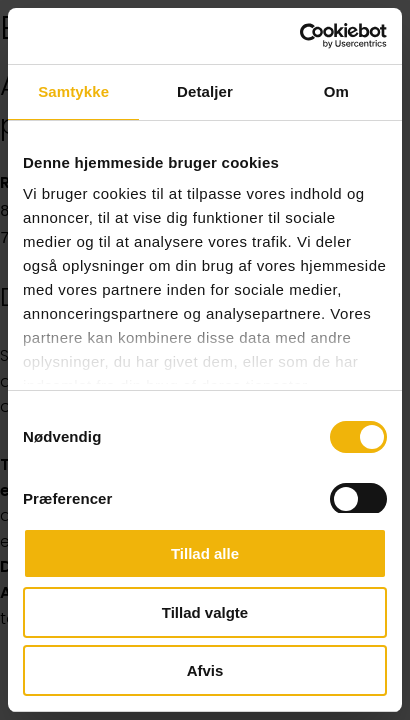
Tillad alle (205, 553)
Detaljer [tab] (205, 91)
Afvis (205, 670)
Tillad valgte (205, 612)
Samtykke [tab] (73, 91)
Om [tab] (336, 91)
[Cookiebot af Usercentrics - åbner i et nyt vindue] (299, 36)
